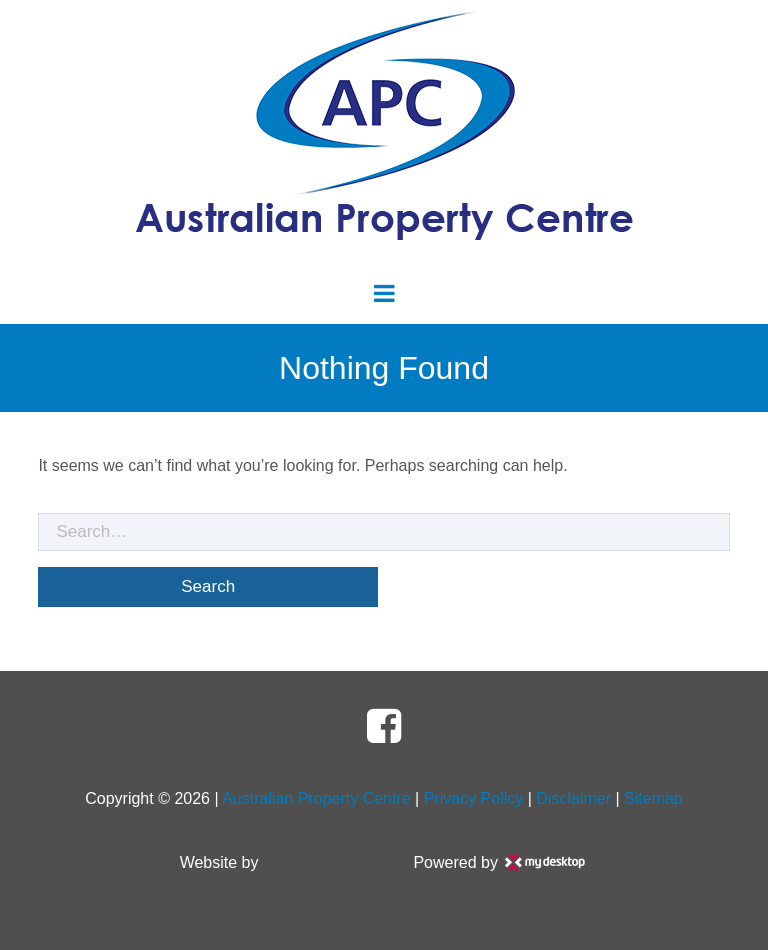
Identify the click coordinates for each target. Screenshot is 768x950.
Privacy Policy (474, 798)
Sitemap (653, 798)
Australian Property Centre (316, 798)
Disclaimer (573, 798)
